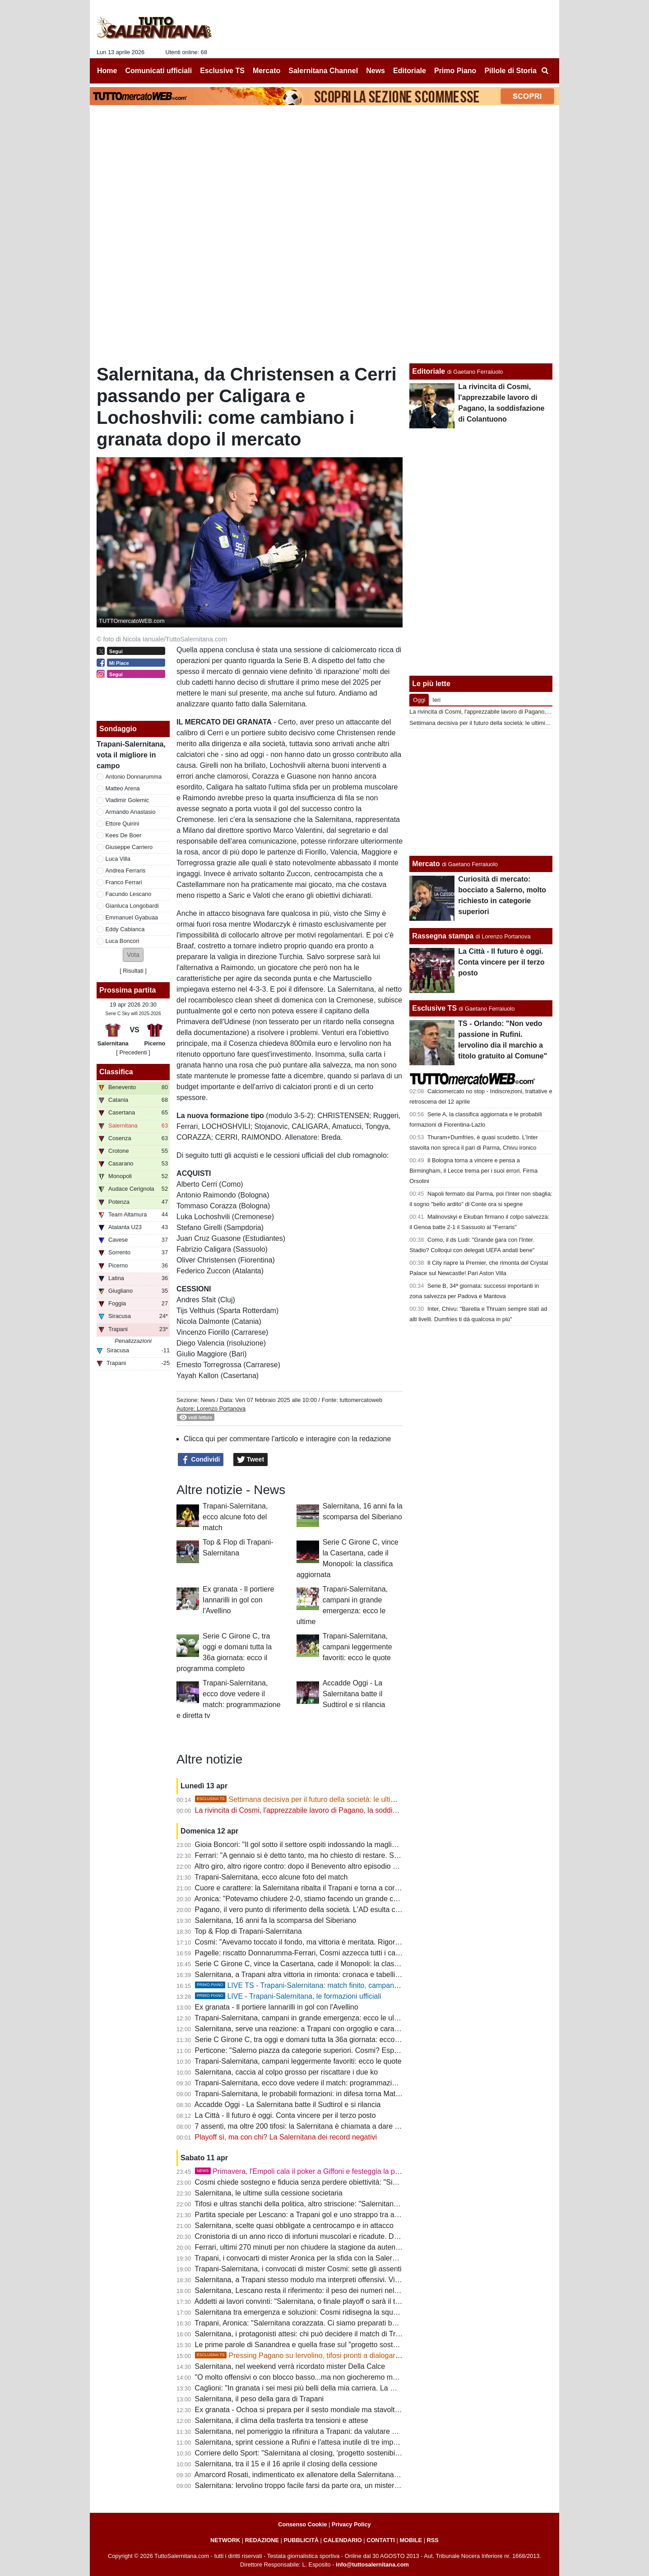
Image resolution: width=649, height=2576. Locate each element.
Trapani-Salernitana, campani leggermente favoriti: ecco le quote (357, 1647)
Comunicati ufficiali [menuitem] (158, 70)
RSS (433, 2540)
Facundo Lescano (129, 894)
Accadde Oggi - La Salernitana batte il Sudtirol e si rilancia (354, 1693)
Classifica (116, 1072)
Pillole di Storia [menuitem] (510, 70)
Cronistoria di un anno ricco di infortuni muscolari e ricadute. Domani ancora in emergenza (339, 2236)
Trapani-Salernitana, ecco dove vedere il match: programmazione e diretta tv (317, 2083)
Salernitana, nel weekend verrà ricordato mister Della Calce (290, 2366)
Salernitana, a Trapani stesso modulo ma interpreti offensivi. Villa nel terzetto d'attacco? (335, 2280)
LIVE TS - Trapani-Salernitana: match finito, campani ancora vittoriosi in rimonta (338, 1985)
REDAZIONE (262, 2540)
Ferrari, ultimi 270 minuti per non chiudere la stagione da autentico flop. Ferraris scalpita (335, 2247)
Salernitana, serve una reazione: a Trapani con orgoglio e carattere (302, 2029)
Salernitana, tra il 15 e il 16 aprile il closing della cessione (286, 2464)
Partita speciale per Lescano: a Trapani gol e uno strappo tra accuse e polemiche (324, 2215)
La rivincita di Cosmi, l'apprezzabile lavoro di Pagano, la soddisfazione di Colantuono (330, 1810)
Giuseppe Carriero (129, 847)
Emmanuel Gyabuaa (132, 917)
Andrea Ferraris (126, 870)
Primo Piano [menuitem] (455, 70)
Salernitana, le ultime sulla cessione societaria (269, 2193)
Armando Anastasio (131, 811)
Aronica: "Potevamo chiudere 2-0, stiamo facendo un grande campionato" (312, 1899)
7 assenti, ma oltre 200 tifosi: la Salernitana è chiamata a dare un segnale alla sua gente (336, 2126)
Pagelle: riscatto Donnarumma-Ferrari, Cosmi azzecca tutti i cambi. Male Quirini (322, 1953)
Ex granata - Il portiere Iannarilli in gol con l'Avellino (238, 1600)
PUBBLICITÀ (301, 2540)
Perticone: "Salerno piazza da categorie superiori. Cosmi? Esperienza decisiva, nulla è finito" (343, 2050)
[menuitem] (545, 70)
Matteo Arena (123, 788)
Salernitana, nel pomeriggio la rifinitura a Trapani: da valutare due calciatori (315, 2431)
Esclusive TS (434, 1008)
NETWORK (225, 2540)
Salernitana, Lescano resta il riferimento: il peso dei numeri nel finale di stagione (323, 2290)
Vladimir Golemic (127, 800)
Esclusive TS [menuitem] (222, 70)
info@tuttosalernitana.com (372, 2564)
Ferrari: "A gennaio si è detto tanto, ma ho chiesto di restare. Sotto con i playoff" (322, 1855)
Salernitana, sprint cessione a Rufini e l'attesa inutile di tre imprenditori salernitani (324, 2442)
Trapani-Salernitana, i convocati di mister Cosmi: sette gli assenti (298, 2269)
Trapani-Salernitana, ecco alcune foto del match (235, 1517)
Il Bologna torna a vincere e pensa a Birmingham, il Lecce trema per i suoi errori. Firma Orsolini (473, 1170)
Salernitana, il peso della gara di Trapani (259, 2399)
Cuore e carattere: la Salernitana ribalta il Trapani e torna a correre (301, 1888)
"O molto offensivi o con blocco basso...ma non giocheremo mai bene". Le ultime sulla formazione (351, 2377)
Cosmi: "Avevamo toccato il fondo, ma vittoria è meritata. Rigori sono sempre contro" (330, 1942)
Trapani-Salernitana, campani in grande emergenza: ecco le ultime (301, 2018)
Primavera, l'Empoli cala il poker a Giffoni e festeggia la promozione (312, 2171)
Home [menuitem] (107, 70)
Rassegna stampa (442, 936)
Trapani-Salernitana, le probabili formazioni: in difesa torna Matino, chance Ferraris (327, 2094)
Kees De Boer (124, 835)
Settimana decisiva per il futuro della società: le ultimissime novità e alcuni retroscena (348, 1799)
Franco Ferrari (124, 882)
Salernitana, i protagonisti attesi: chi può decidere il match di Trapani (304, 2334)
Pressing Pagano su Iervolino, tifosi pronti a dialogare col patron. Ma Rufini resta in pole (352, 2355)
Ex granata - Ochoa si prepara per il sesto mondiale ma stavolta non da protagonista (330, 2410)
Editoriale (428, 371)
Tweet (250, 1460)
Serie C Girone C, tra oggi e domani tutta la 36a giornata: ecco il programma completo (332, 2039)
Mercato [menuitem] (266, 70)
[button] (133, 955)
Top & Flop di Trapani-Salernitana (248, 1931)
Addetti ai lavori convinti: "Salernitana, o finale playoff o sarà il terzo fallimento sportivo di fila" (343, 2301)
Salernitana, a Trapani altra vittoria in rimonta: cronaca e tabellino (299, 1974)
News (207, 1400)
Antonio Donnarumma (134, 776)
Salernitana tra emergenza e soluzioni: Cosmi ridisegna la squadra (301, 2312)
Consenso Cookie (302, 2524)
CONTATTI (380, 2540)
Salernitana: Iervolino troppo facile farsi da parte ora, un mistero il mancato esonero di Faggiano (348, 2485)
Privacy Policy (351, 2524)
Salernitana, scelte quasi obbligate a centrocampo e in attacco (294, 2225)
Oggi (419, 699)
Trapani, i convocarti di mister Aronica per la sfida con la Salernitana (303, 2258)
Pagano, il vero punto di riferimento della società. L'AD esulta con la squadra (317, 1909)
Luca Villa (118, 858)
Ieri (436, 699)
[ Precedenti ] (133, 1052)
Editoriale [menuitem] (409, 70)
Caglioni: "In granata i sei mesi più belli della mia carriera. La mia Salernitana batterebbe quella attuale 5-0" (366, 2388)
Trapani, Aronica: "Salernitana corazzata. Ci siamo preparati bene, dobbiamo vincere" (331, 2323)
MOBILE (410, 2540)
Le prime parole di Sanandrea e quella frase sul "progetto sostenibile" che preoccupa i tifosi (341, 2345)
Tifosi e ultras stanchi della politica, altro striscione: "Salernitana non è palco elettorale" (333, 2204)
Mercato (426, 864)
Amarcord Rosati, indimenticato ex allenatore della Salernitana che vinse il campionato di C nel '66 (352, 2475)
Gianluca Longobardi (132, 905)
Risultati (133, 970)
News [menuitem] (375, 70)
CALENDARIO (342, 2540)
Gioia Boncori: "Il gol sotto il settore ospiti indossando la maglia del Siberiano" (319, 1844)
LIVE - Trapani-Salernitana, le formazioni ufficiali (288, 1996)
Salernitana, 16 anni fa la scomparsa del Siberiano (276, 1920)
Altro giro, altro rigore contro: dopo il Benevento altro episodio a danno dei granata (326, 1866)
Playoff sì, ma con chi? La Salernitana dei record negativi (286, 2137)
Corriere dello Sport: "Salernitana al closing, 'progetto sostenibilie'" (300, 2453)
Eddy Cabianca (125, 929)
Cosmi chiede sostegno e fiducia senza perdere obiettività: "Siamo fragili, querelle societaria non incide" (360, 2182)
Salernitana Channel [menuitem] (323, 70)
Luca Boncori (122, 941)
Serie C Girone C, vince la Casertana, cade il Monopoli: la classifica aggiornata (321, 1964)
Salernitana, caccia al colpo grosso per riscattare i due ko (286, 2072)
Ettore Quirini (122, 823)
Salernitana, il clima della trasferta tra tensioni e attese (281, 2420)
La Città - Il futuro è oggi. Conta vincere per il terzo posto (285, 2115)
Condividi (200, 1460)
